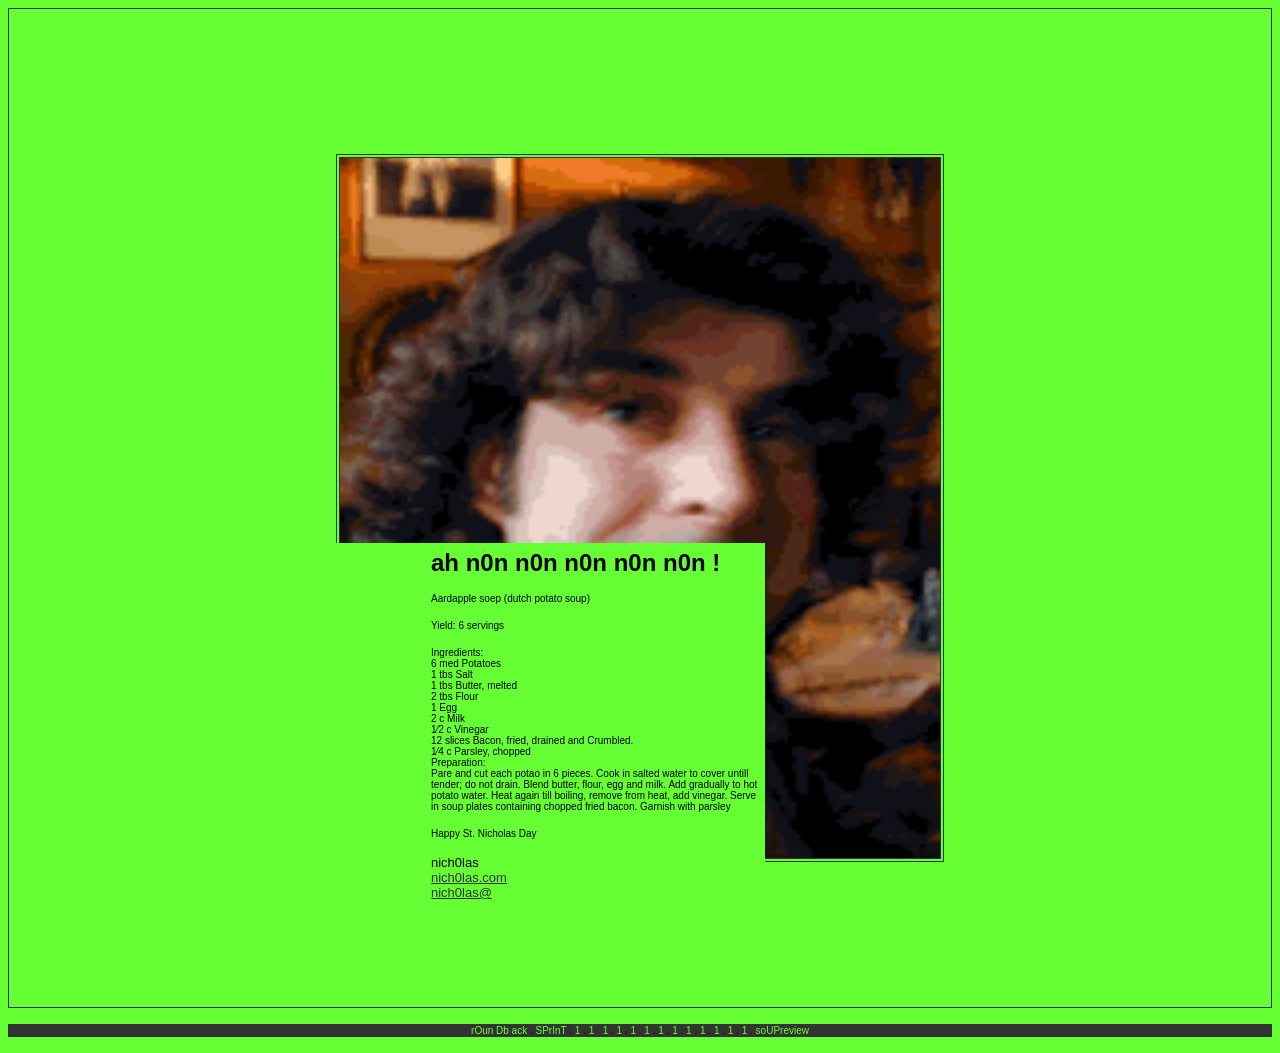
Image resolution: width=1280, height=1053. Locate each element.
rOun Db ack (499, 1030)
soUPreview (782, 1030)
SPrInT (551, 1030)
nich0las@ (461, 892)
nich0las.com (469, 877)
